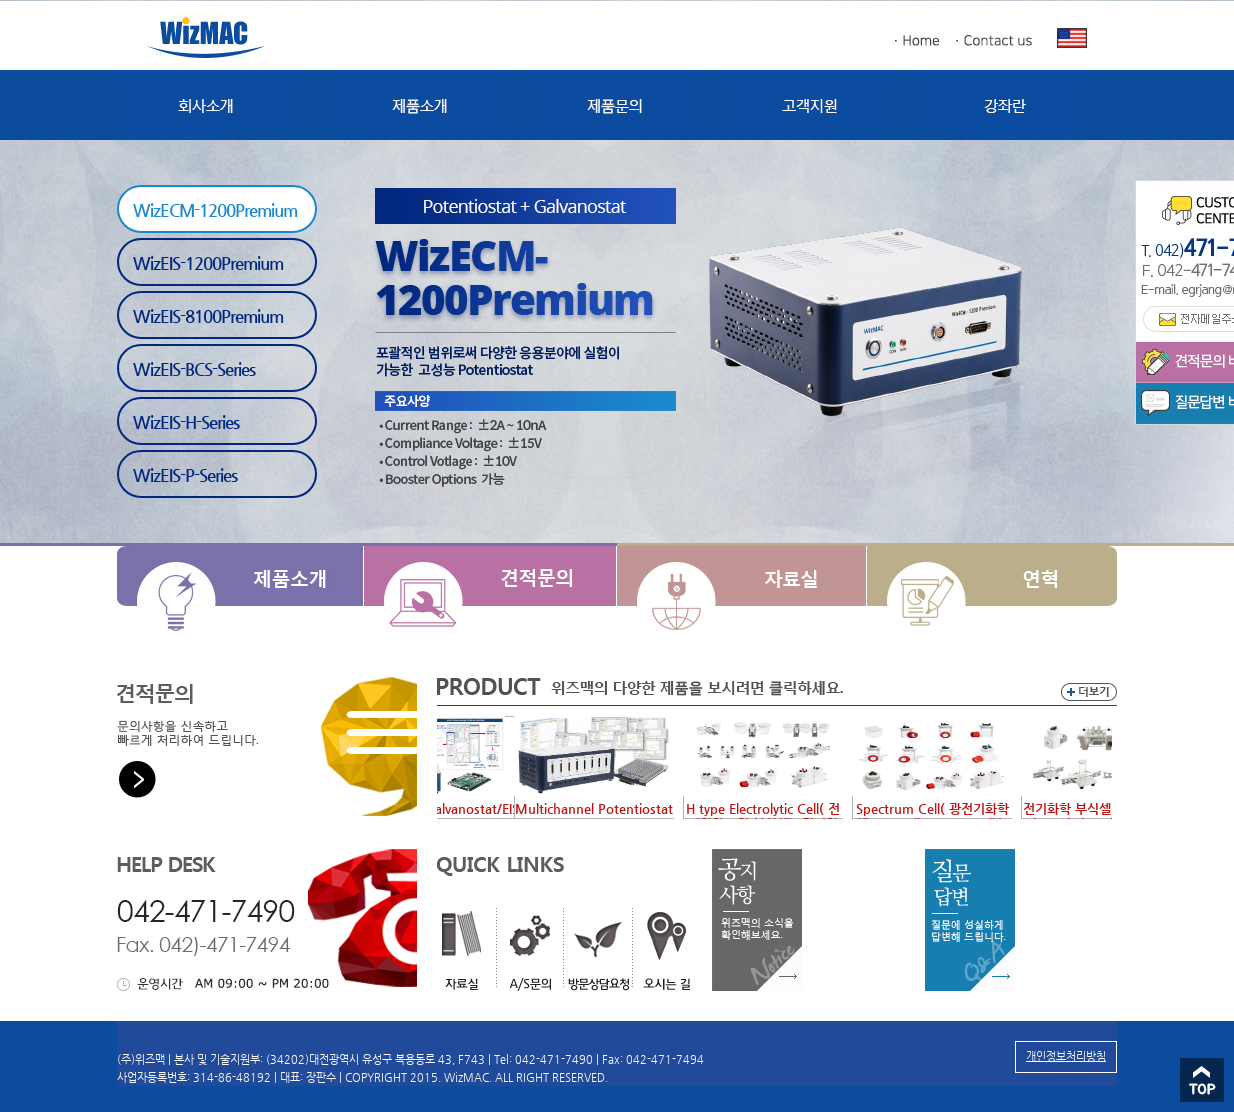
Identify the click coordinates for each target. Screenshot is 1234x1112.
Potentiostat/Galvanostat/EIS (442, 808)
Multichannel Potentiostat (604, 808)
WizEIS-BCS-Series (194, 369)
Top (1202, 1080)
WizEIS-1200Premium (208, 263)
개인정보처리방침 (1066, 1056)
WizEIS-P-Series (185, 475)
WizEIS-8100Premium (208, 316)
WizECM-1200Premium (215, 210)
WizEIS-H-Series (186, 422)
